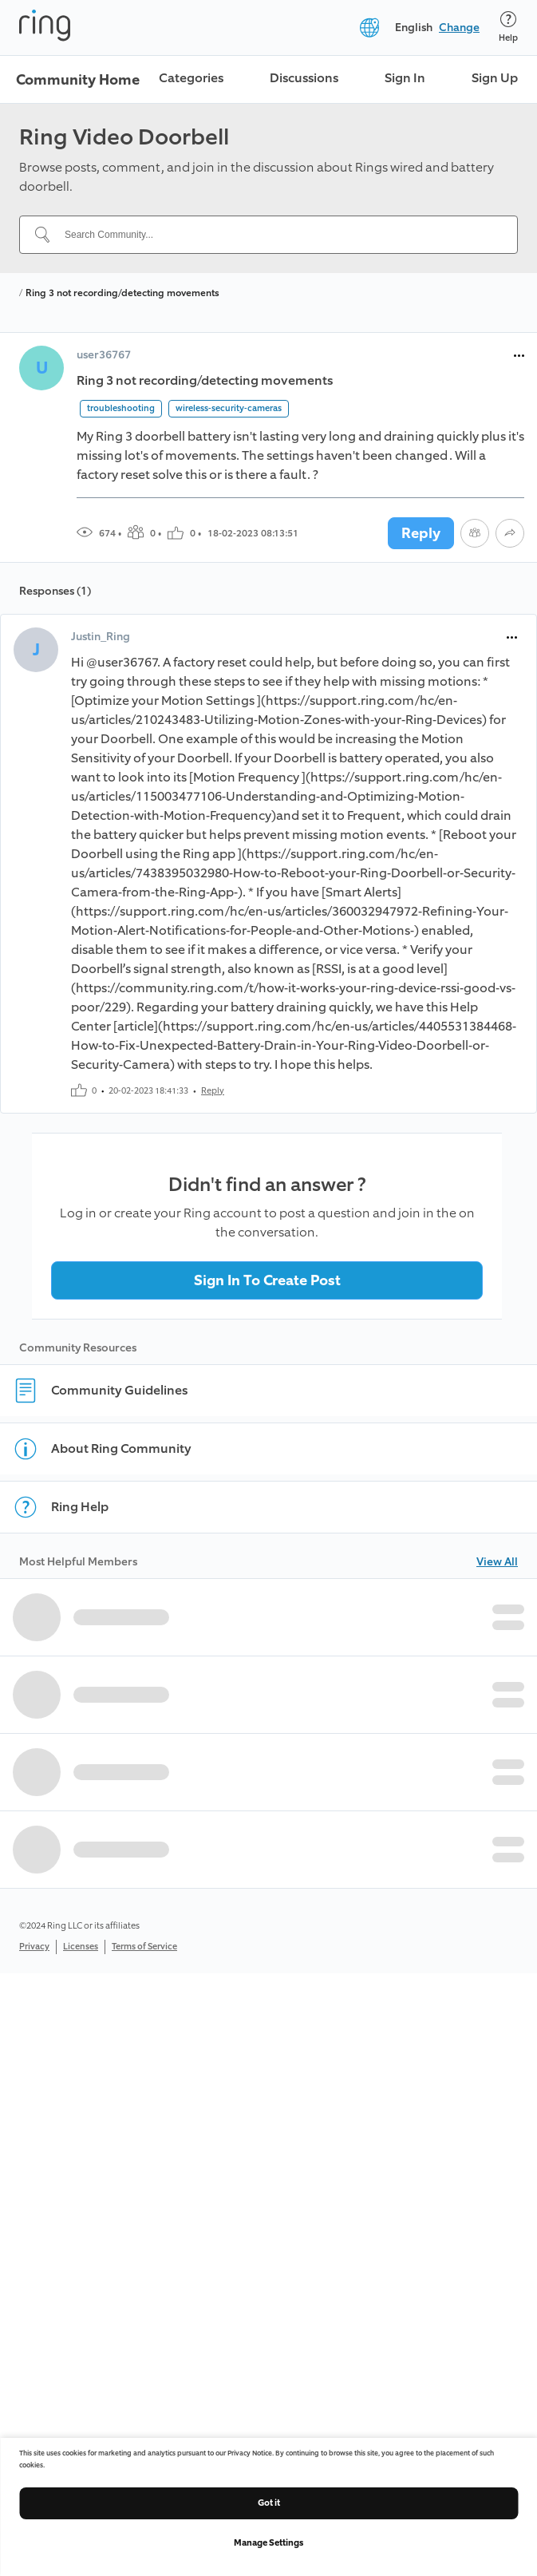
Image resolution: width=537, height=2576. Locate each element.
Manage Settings (268, 2543)
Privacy (34, 1947)
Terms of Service (144, 1947)
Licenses (80, 1947)
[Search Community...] (278, 234)
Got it (269, 2503)
